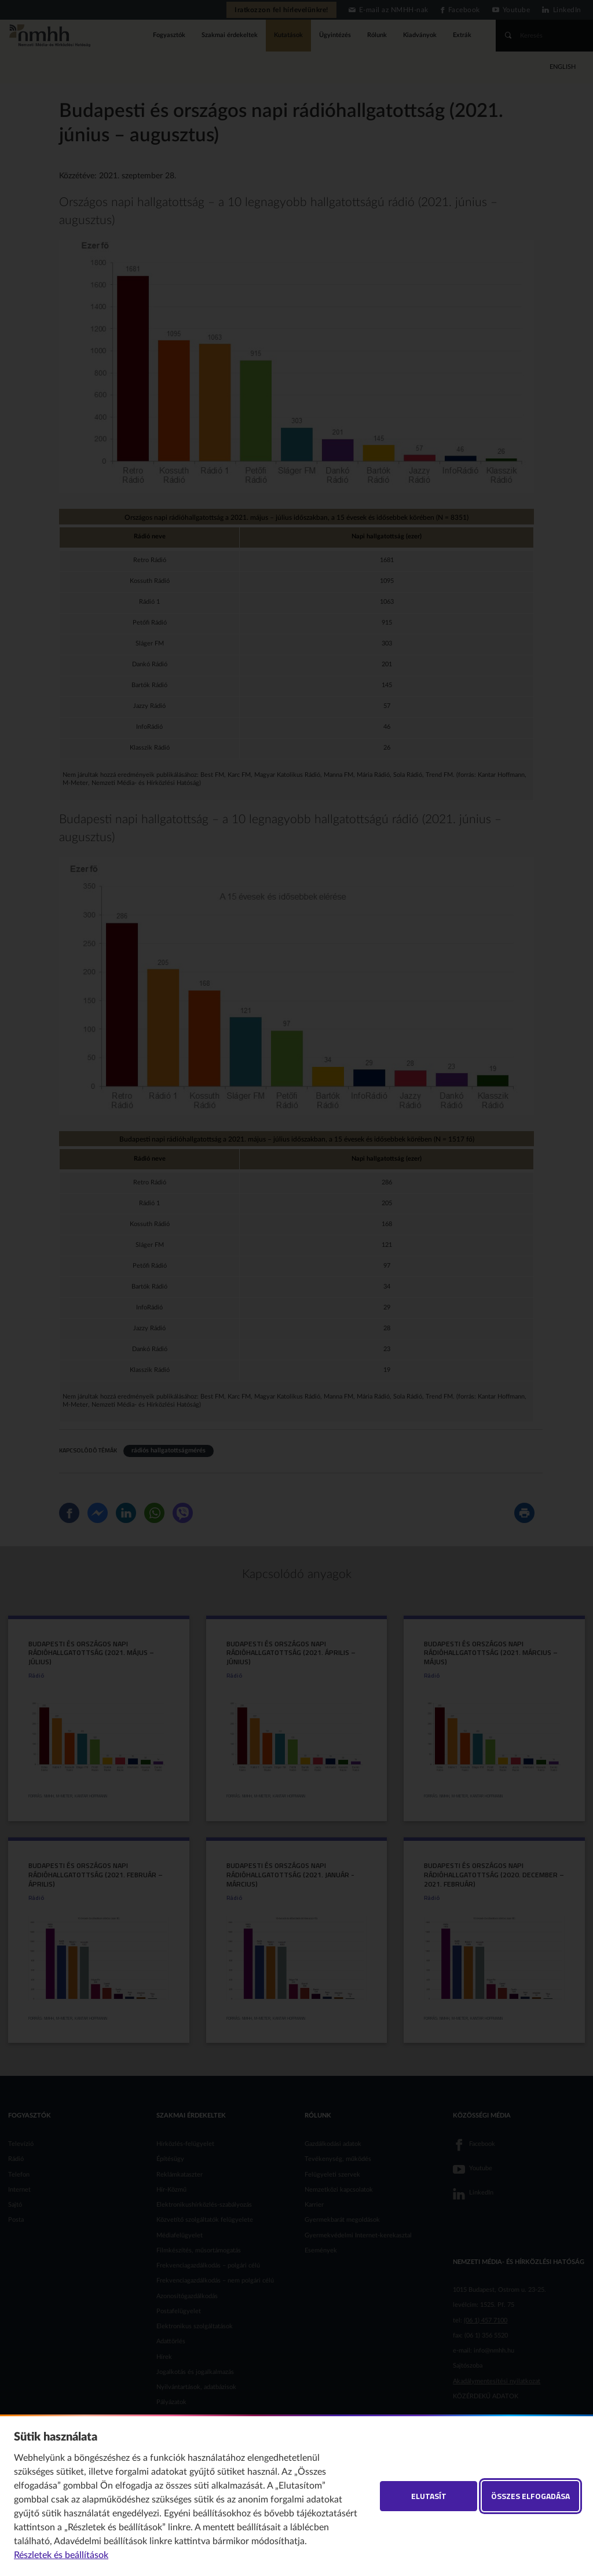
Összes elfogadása (530, 2496)
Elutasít (428, 2496)
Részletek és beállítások (61, 2555)
